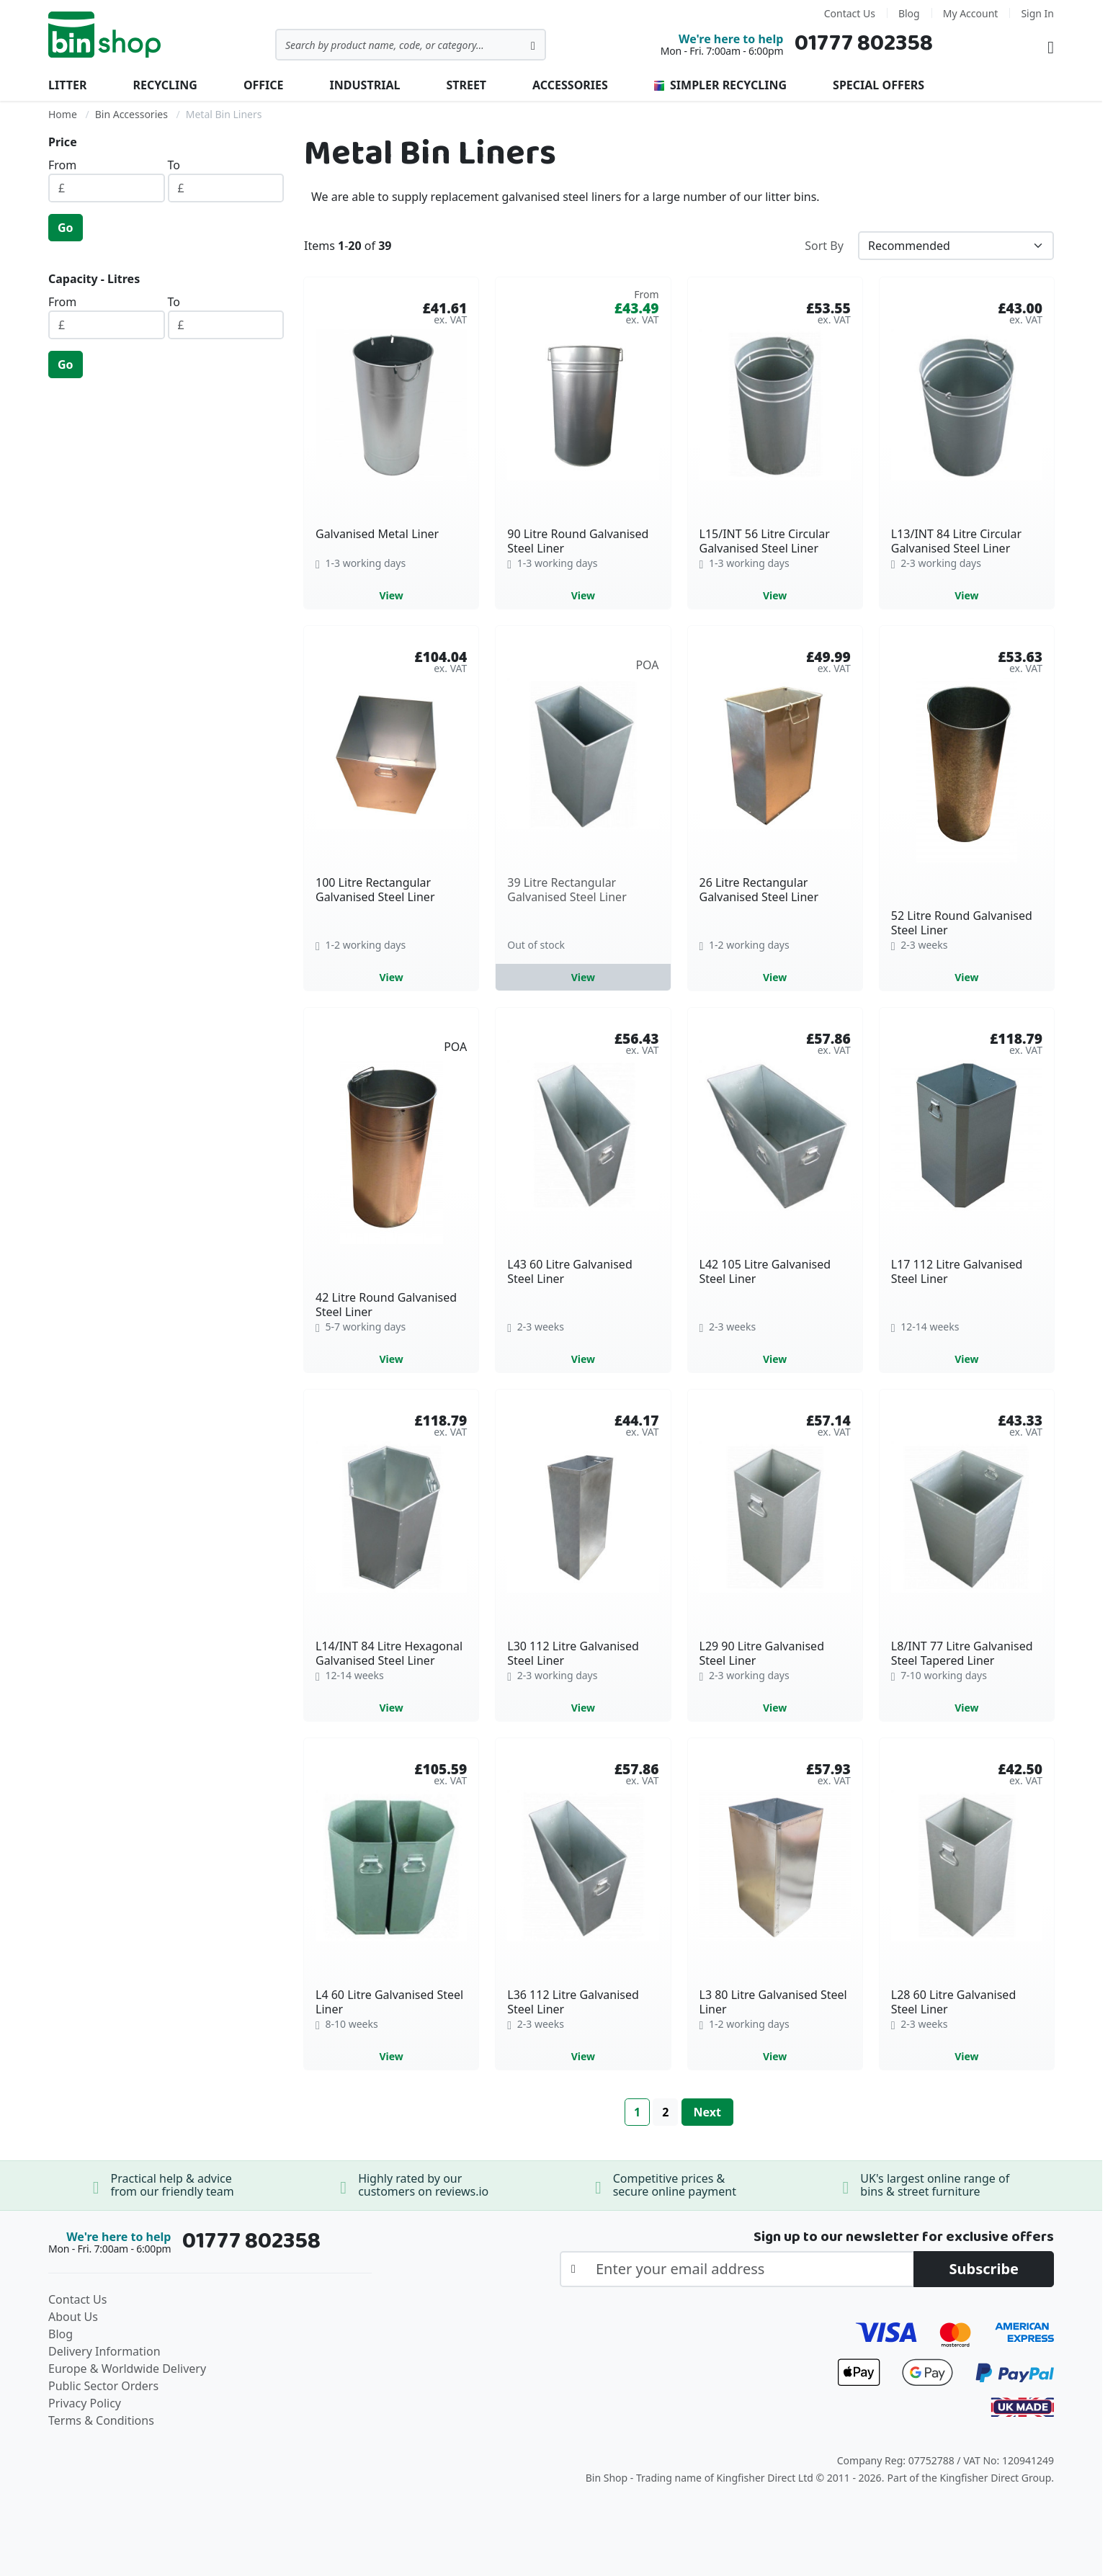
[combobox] (410, 45)
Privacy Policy (84, 2403)
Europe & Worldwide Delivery (127, 2368)
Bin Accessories (131, 114)
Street (466, 85)
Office (263, 85)
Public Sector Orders (103, 2386)
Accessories (570, 85)
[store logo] (104, 35)
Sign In (1037, 13)
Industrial (365, 85)
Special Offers (878, 85)
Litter (67, 85)
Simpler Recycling (720, 85)
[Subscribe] (983, 2269)
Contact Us (849, 13)
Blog (909, 13)
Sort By (824, 246)
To (174, 165)
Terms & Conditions (101, 2420)
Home (62, 114)
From (62, 165)
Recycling (165, 85)
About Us (73, 2317)
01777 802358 (864, 43)
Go (65, 228)
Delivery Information (104, 2351)
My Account (970, 13)
